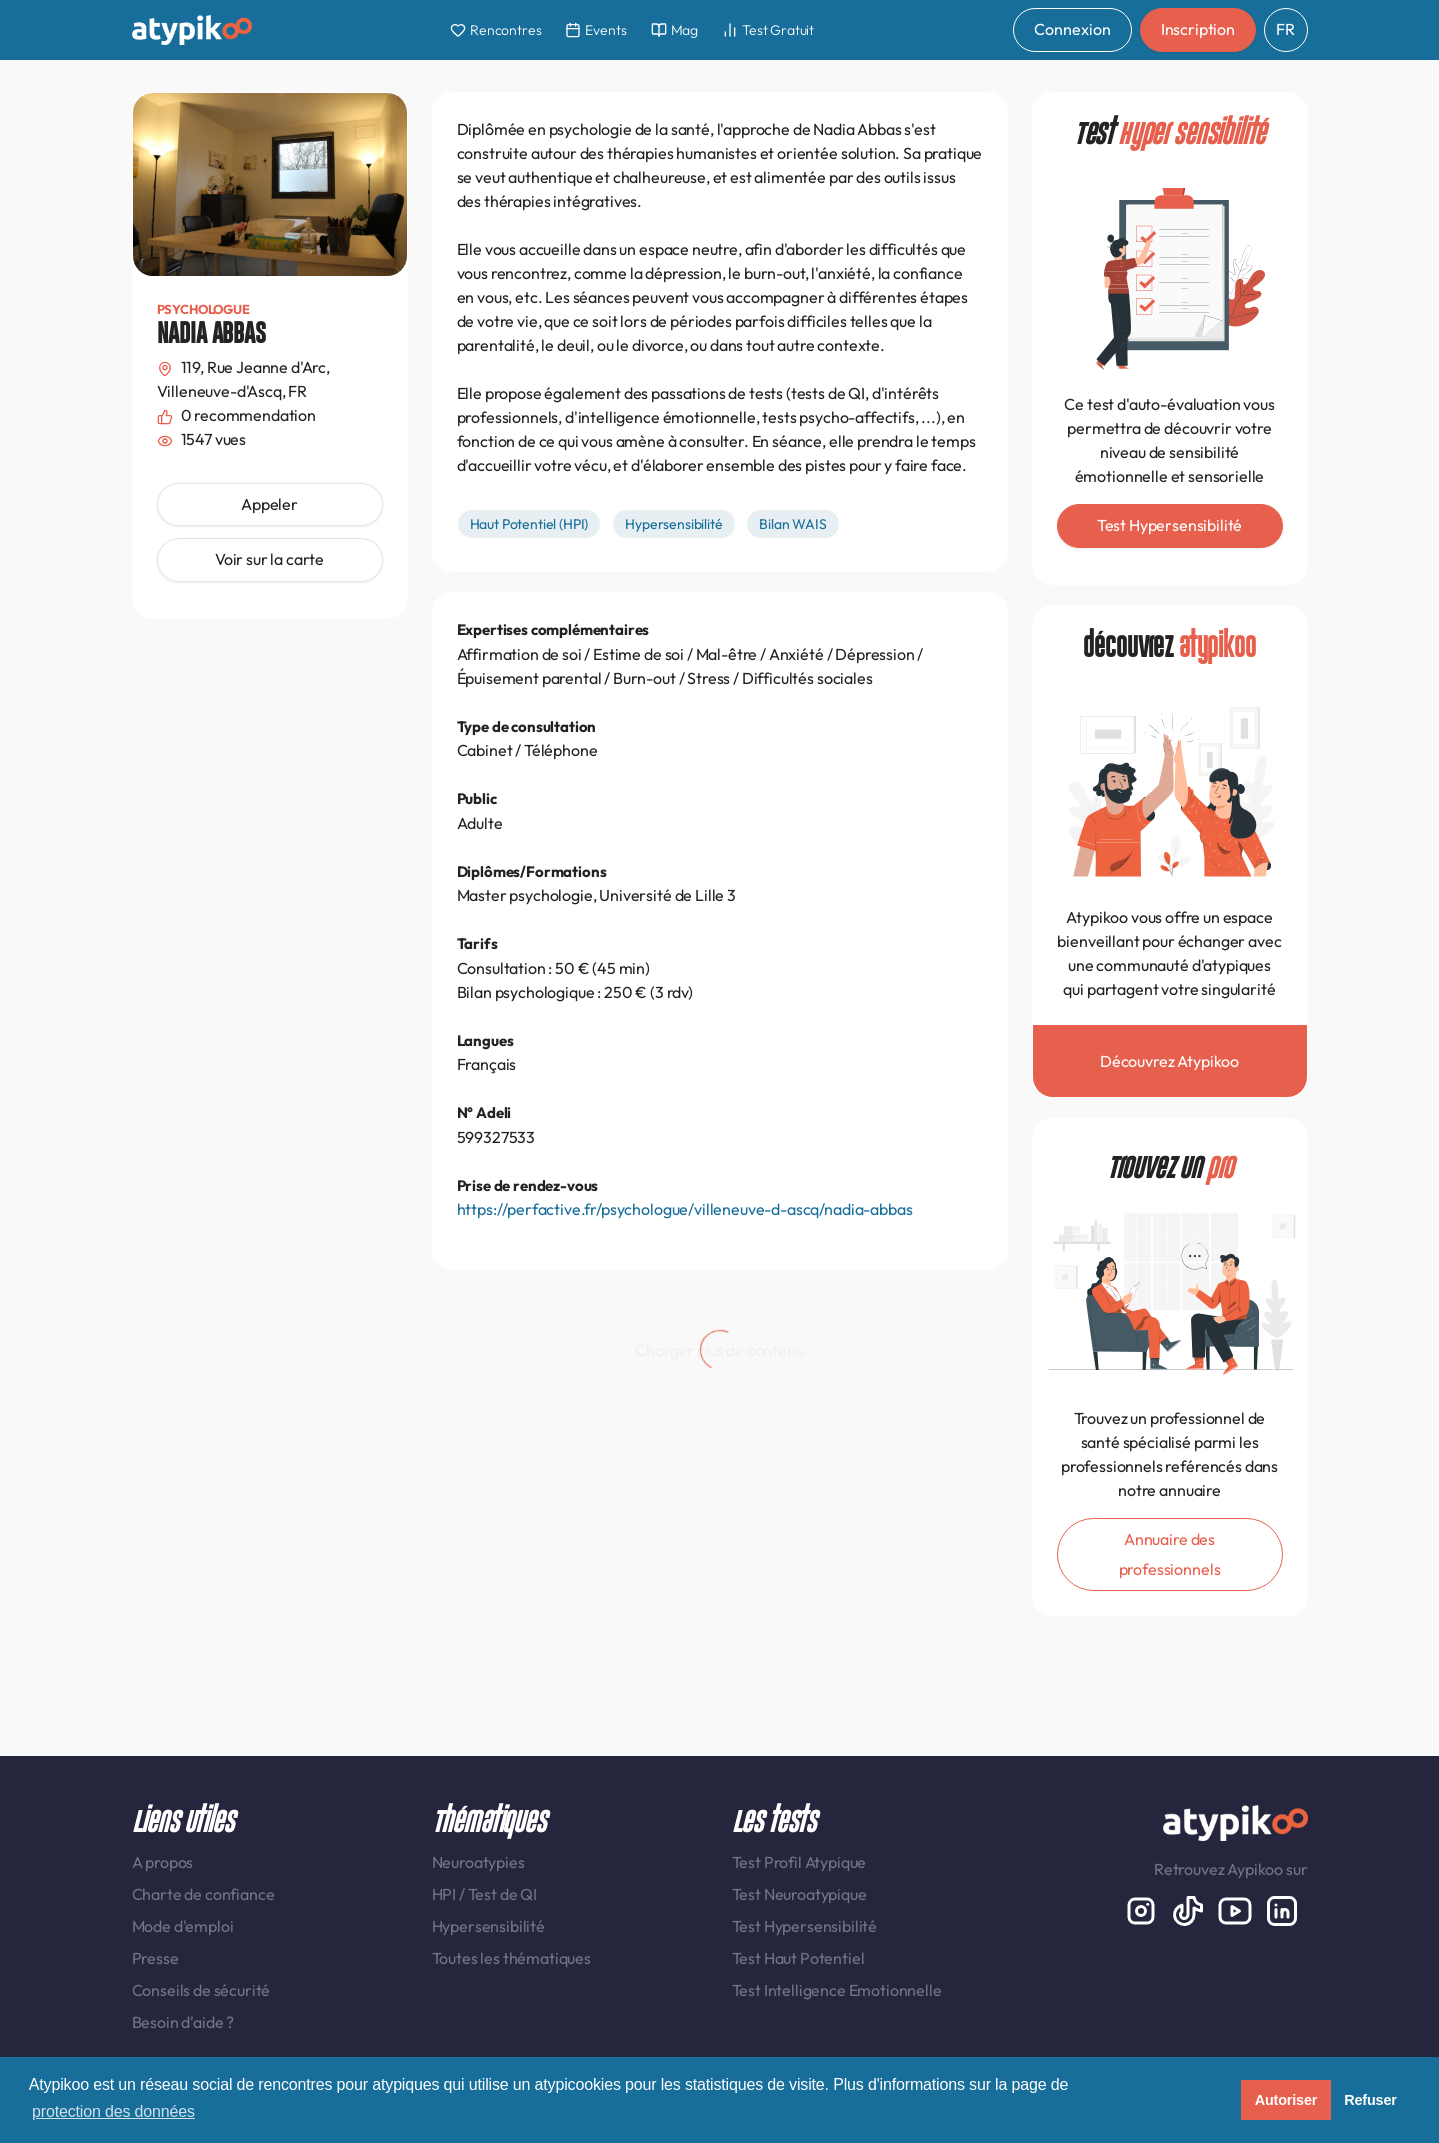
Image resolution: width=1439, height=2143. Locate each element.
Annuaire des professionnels (1170, 1554)
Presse (155, 1958)
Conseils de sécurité (201, 1990)
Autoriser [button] (1286, 2100)
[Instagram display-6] (1142, 1909)
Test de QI (502, 1894)
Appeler (269, 504)
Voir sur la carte (269, 559)
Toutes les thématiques (511, 1958)
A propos (163, 1862)
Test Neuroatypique (799, 1894)
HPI (445, 1894)
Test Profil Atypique (799, 1862)
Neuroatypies (478, 1862)
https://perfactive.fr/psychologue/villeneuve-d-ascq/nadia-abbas (685, 1209)
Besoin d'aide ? (183, 2022)
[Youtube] (1236, 1909)
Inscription (1198, 29)
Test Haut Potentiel (798, 1958)
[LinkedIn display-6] (1282, 1909)
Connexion (1072, 29)
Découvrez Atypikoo (1169, 1061)
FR (1285, 29)
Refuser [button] (1370, 2100)
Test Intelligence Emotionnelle (837, 1990)
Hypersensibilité (488, 1926)
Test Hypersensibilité (805, 1926)
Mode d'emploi (183, 1926)
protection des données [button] (113, 2111)
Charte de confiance (203, 1894)
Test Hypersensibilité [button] (1170, 525)
